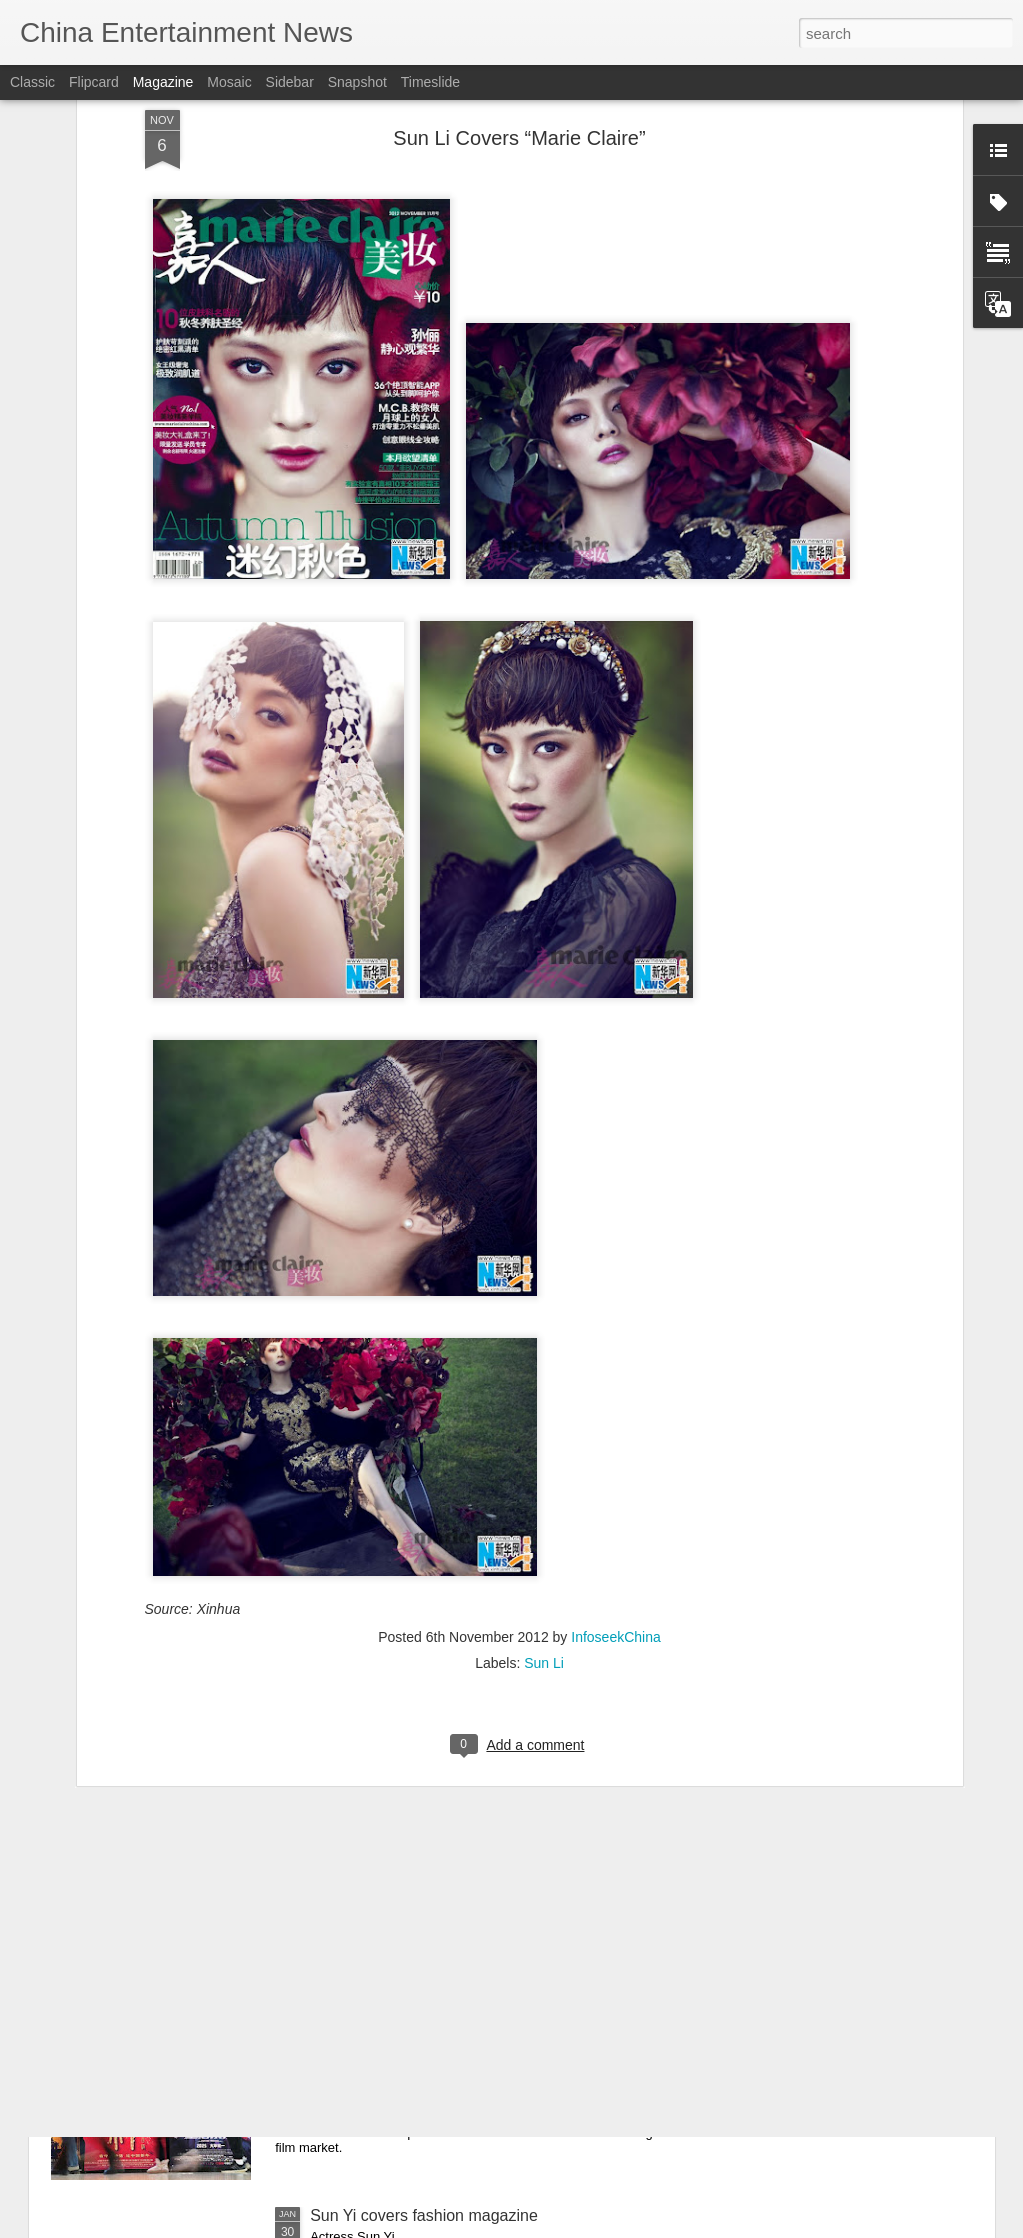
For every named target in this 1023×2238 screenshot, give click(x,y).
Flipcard (94, 82)
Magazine (163, 82)
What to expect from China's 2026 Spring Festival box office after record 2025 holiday (500, 1997)
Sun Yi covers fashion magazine (424, 2215)
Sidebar (290, 82)
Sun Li (544, 1422)
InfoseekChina (616, 1396)
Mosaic (229, 82)
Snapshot (357, 82)
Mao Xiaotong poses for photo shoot (438, 1761)
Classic (32, 82)
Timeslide (430, 82)
